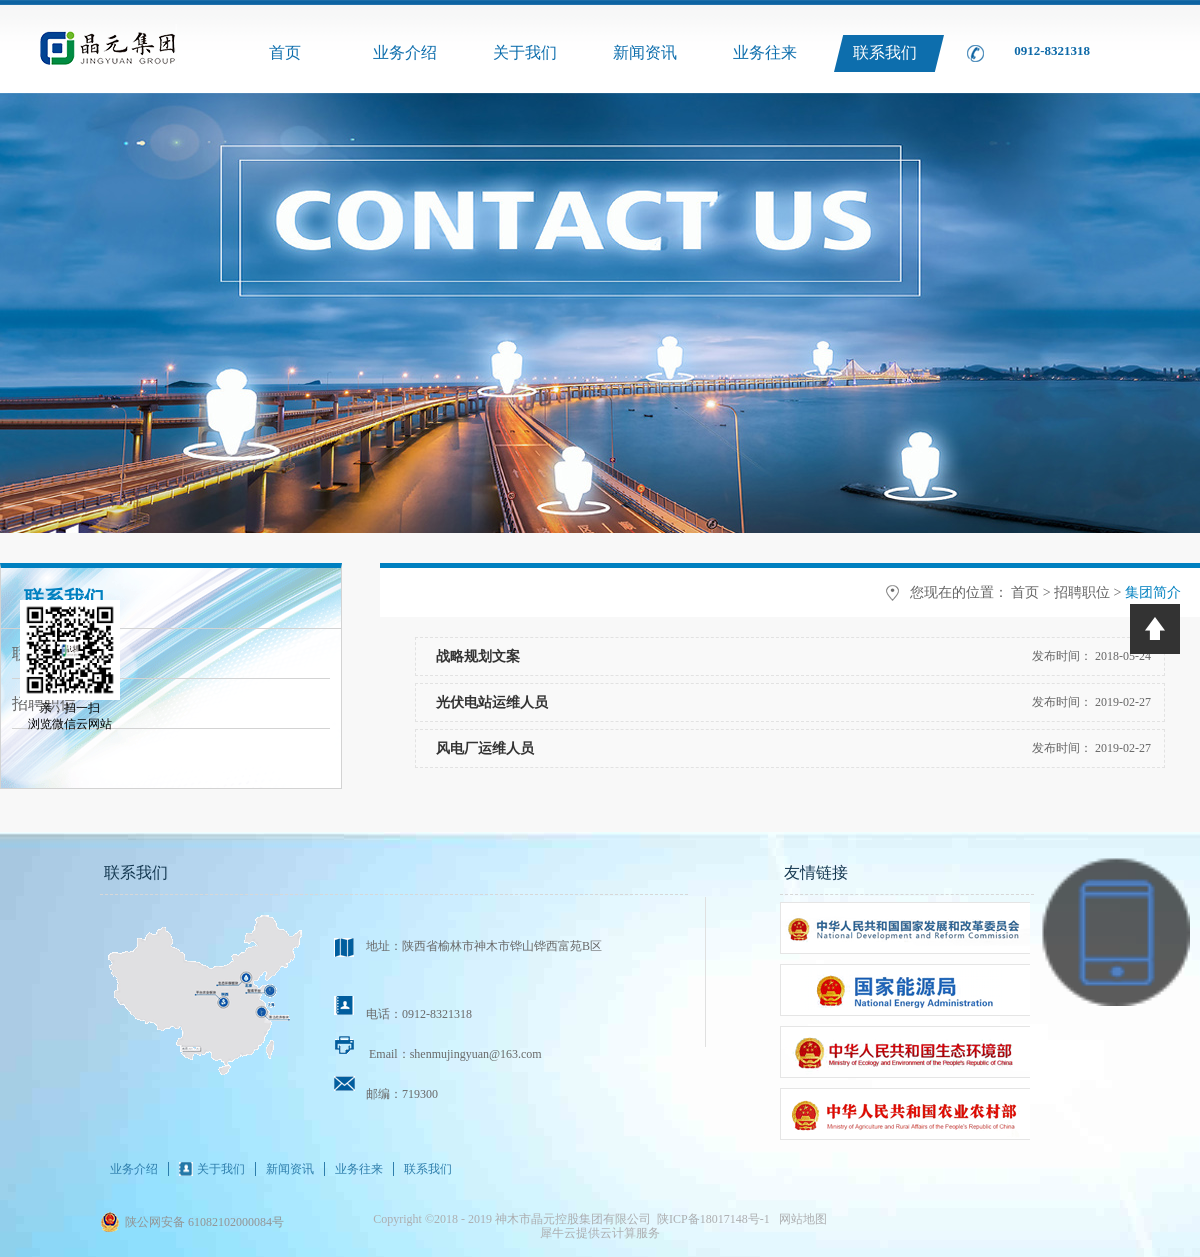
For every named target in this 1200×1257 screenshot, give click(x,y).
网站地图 (800, 1219)
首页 (285, 52)
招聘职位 (1082, 592)
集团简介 (1153, 592)
